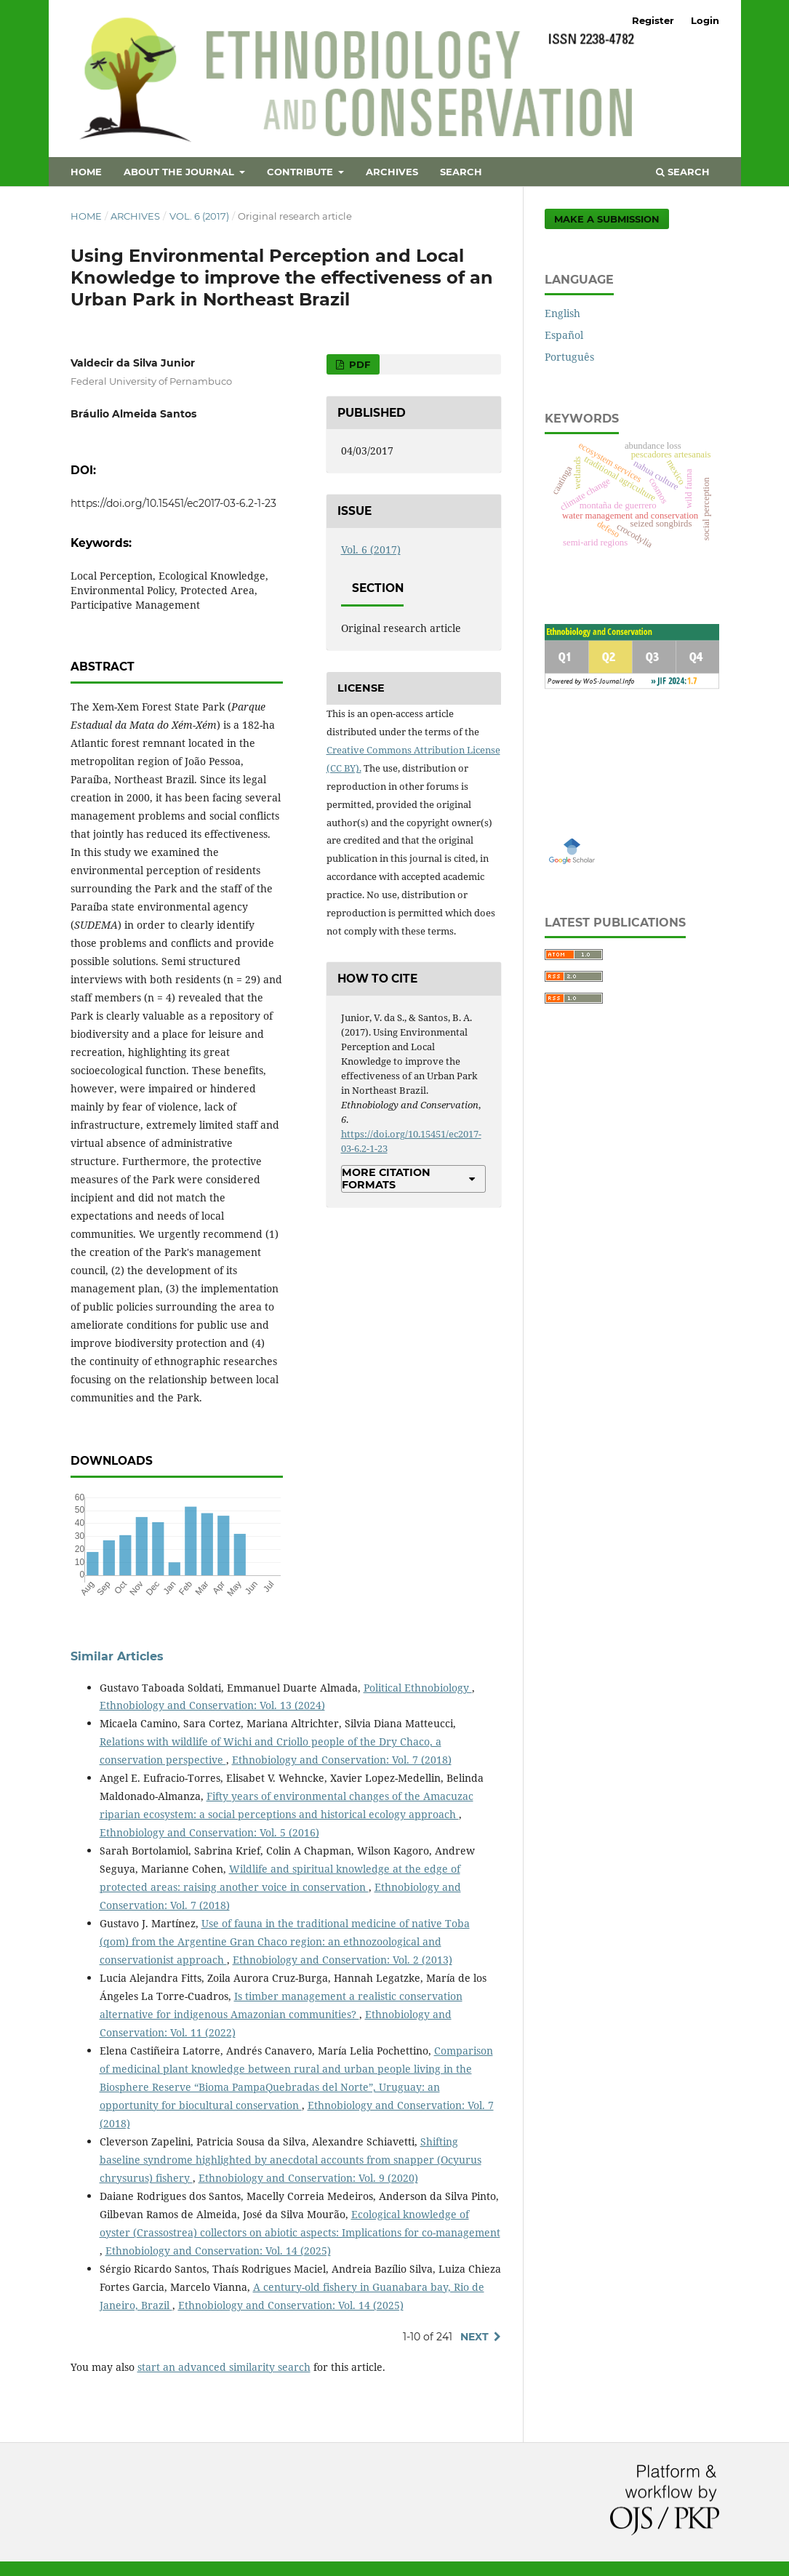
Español (564, 335)
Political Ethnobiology (418, 1688)
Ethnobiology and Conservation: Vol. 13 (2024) (212, 1705)
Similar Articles (117, 1656)
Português (569, 357)
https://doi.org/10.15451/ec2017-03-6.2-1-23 (173, 503)
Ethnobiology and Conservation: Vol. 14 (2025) (218, 2250)
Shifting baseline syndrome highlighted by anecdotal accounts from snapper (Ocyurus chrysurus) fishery (290, 2160)
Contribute (301, 171)
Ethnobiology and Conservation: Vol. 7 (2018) (342, 1760)
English (562, 313)
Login (705, 20)
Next (474, 2336)
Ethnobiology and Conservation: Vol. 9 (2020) (308, 2178)
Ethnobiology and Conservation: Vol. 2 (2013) (342, 1960)
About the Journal (180, 171)
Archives (392, 171)
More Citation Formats (386, 1178)
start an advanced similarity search (224, 2367)
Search (461, 171)
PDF (358, 364)
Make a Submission (607, 219)
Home (86, 171)
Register (653, 20)
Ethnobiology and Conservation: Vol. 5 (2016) (209, 1832)
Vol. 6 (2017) (199, 216)
